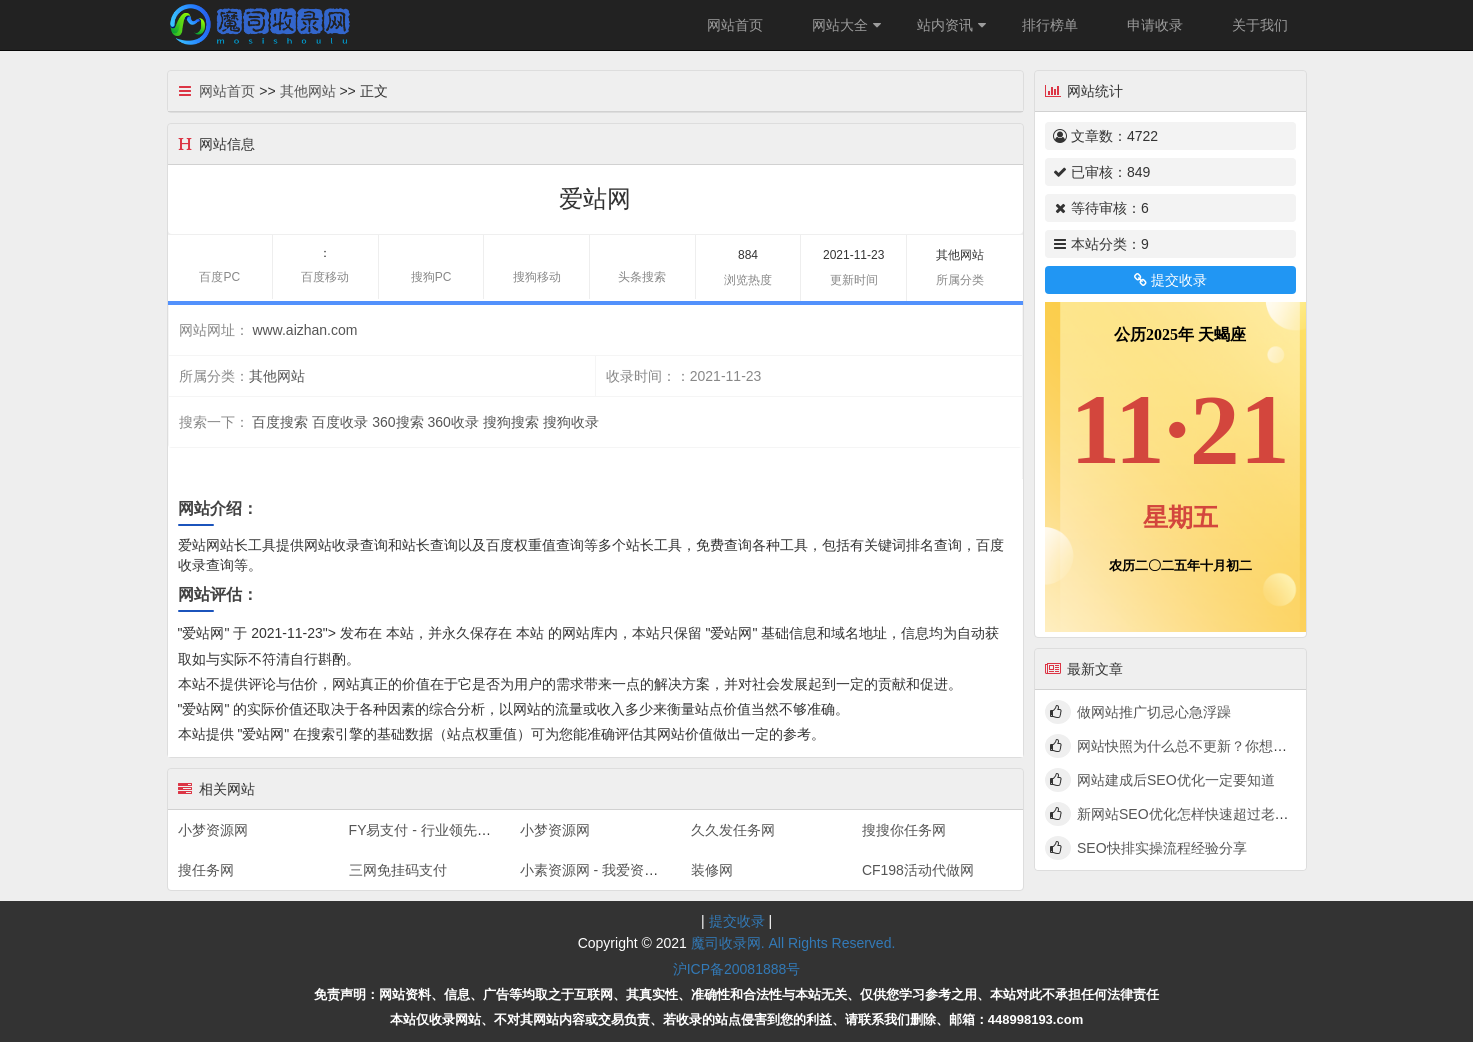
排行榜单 (1050, 25)
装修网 (712, 870)
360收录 (452, 422)
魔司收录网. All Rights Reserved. (793, 943)
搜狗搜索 (511, 422)
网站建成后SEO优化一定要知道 (1176, 780)
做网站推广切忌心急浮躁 (1154, 712)
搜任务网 (206, 870)
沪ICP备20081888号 (737, 969)
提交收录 (1170, 280)
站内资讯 (954, 25)
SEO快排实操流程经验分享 (1162, 848)
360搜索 (397, 422)
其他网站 (308, 91)
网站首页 (735, 25)
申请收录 (1155, 25)
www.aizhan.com (304, 330)
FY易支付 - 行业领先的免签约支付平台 (469, 830)
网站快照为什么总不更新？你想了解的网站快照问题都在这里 (1266, 746)
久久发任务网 (733, 830)
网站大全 (849, 25)
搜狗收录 (571, 422)
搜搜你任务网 (904, 830)
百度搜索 (280, 422)
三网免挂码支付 (398, 870)
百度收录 (340, 422)
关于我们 (1260, 25)
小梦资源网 (213, 830)
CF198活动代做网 (918, 870)
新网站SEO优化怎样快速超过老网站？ (1197, 814)
